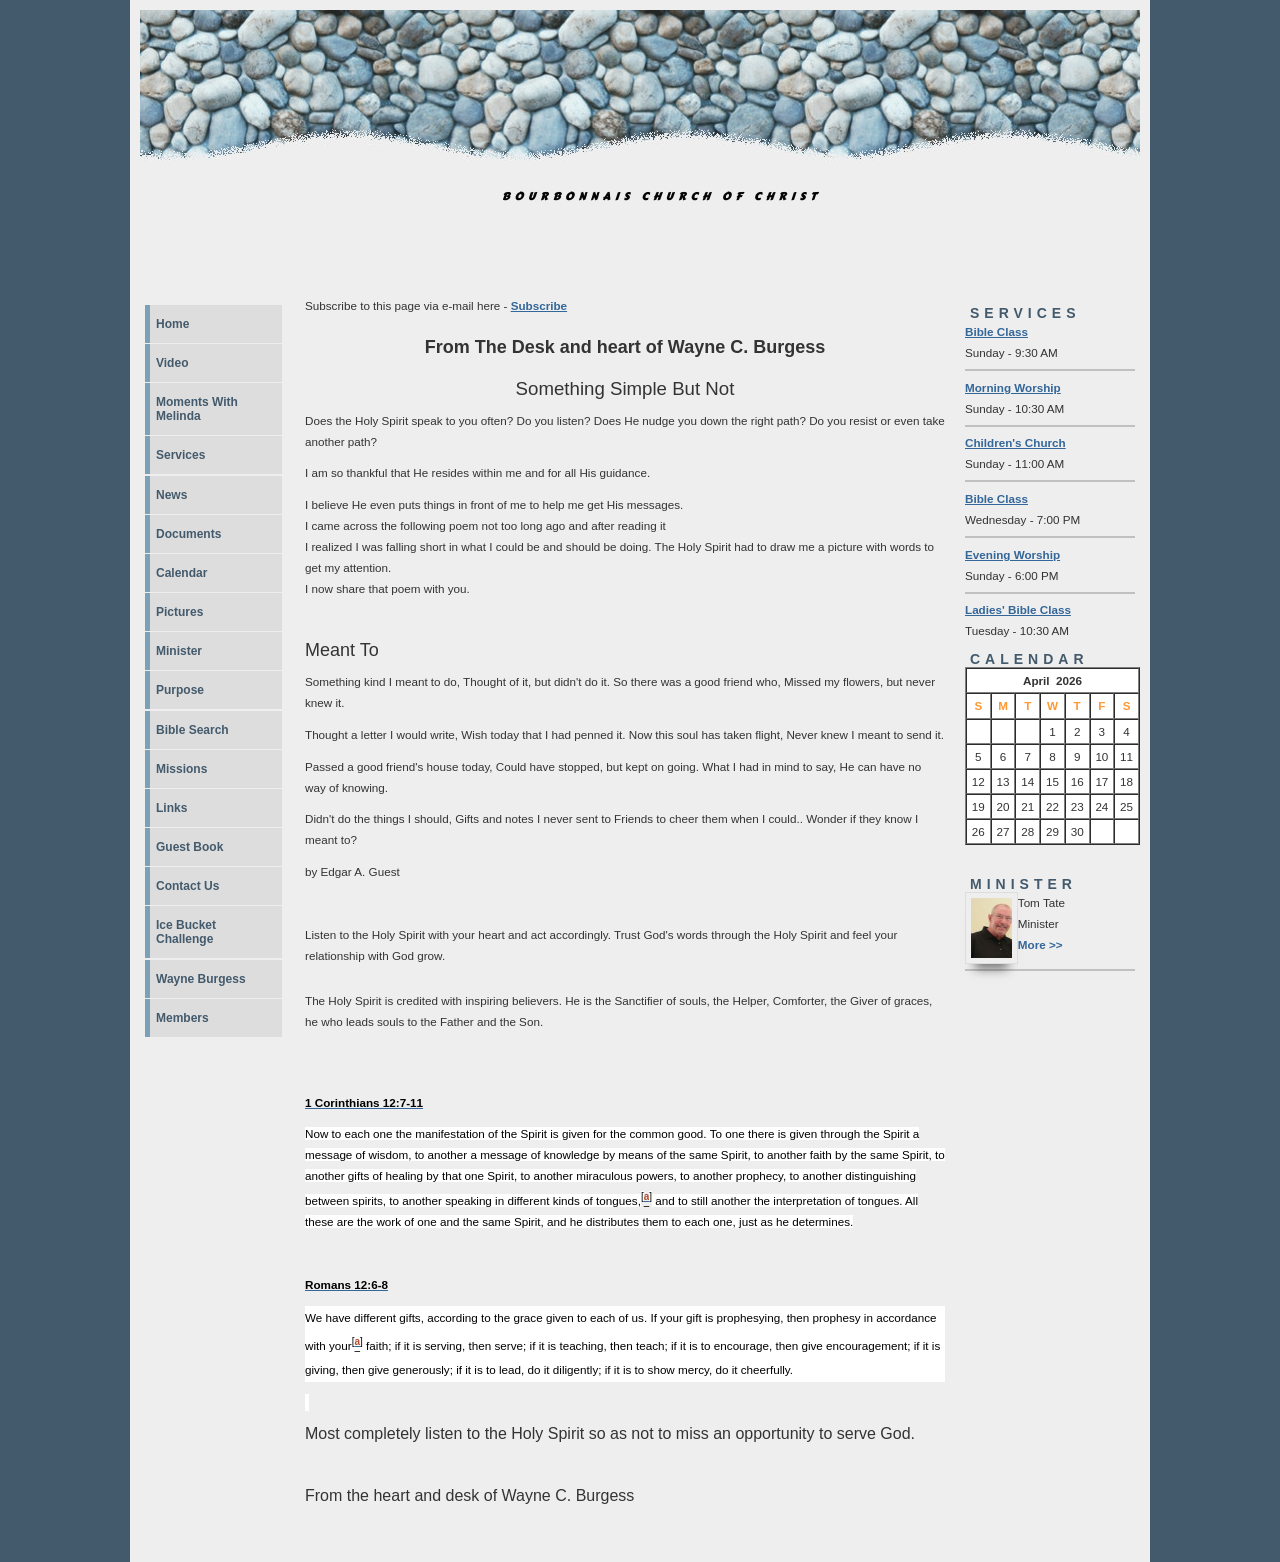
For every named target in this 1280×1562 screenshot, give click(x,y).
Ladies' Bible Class (1018, 609)
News (171, 495)
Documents (188, 534)
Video (172, 363)
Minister (179, 651)
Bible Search (192, 730)
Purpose (180, 690)
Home (172, 324)
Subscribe (539, 305)
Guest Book (189, 847)
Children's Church (1015, 442)
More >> (1040, 944)
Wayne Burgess (201, 979)
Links (171, 808)
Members (182, 1018)
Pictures (179, 612)
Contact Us (187, 886)
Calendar (181, 573)
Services (180, 455)
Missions (181, 769)
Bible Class (996, 331)
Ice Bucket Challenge (186, 932)
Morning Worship (1013, 387)
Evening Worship (1012, 554)
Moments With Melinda (197, 409)
